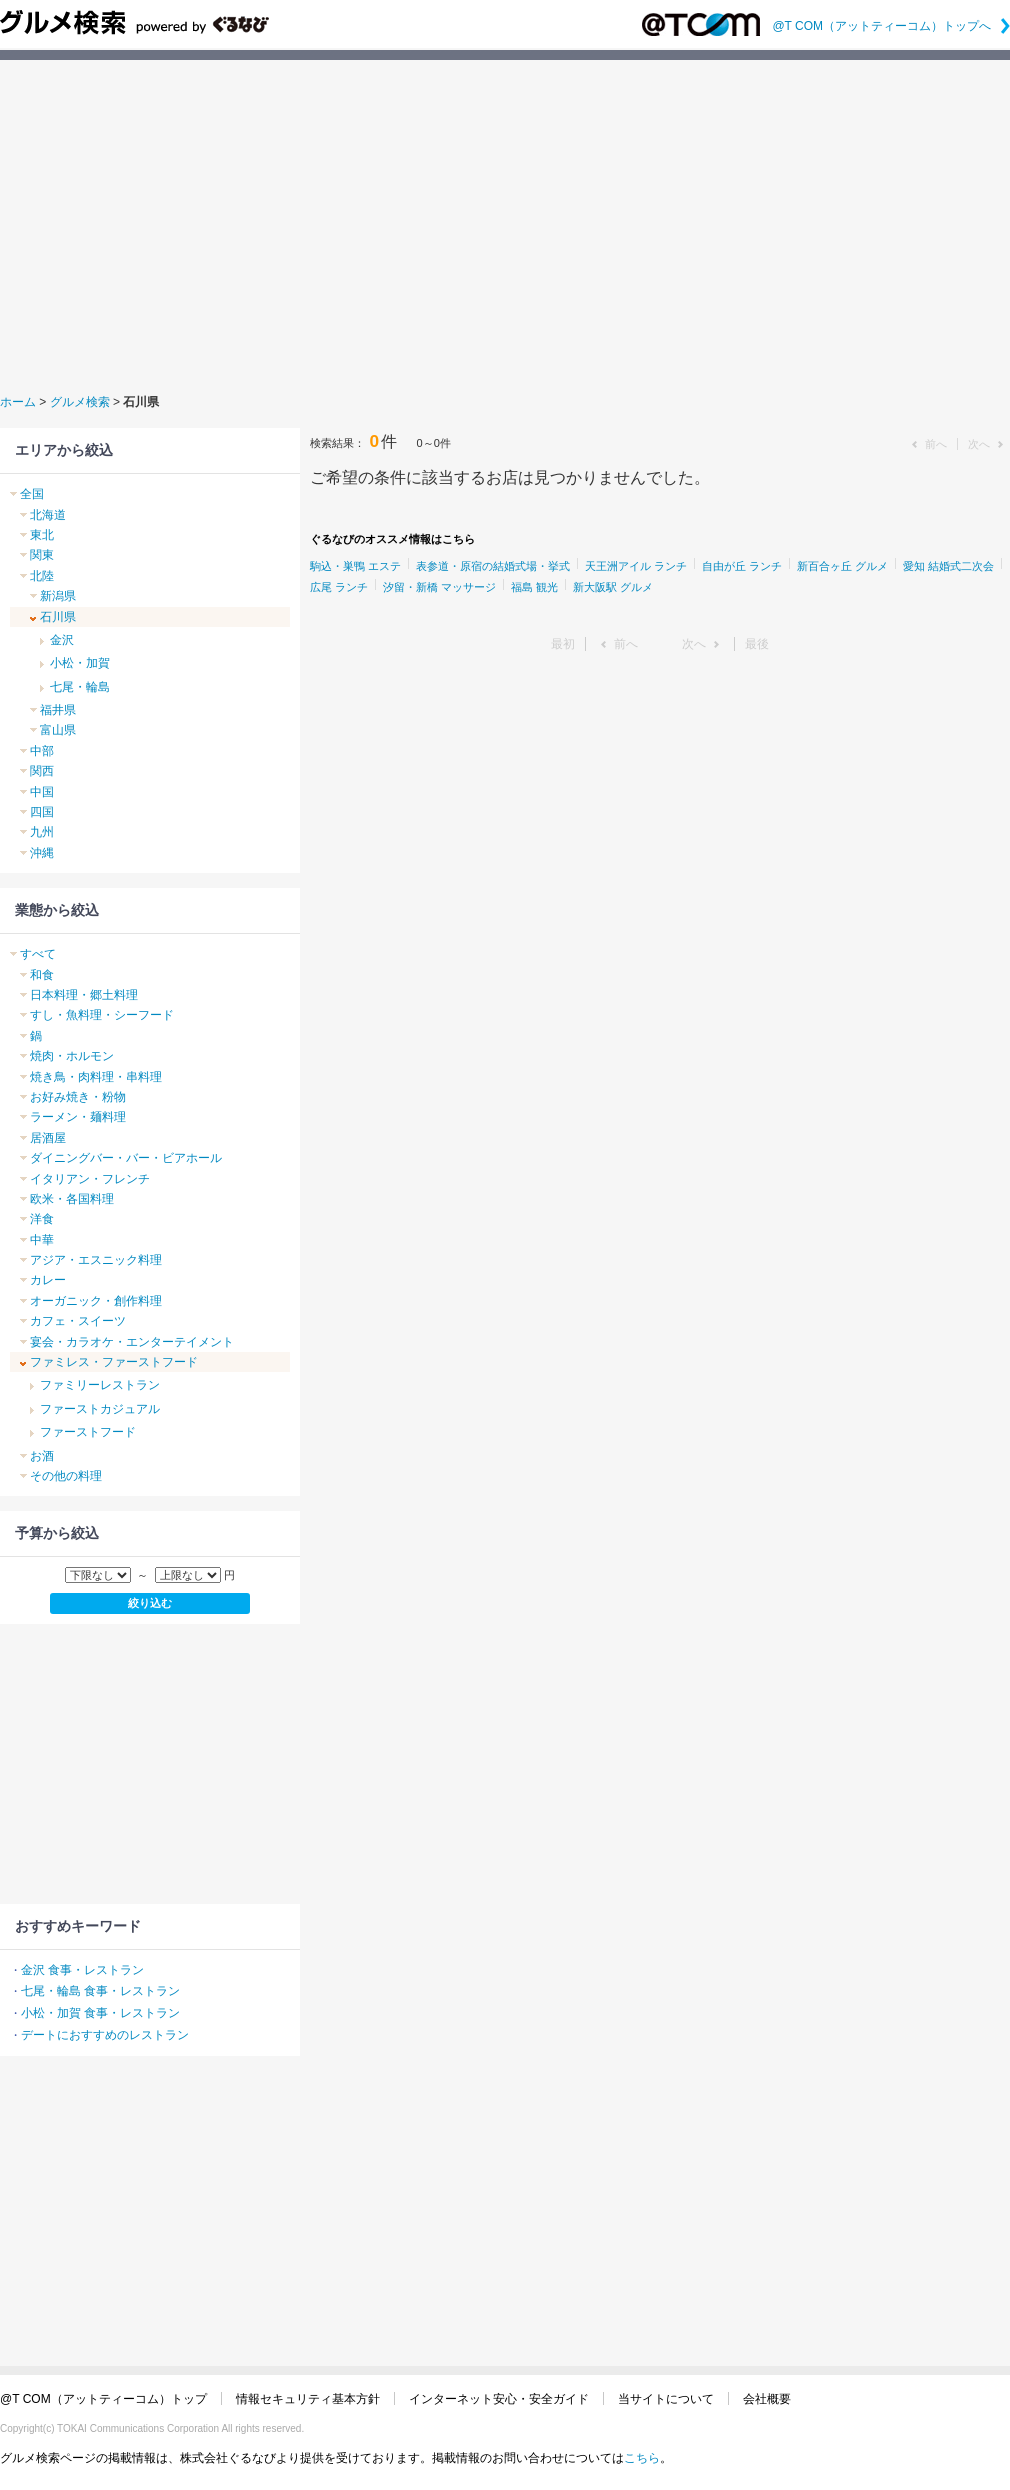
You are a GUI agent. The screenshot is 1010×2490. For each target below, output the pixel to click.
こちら (642, 2458)
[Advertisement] (505, 224)
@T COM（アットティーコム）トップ (103, 2399)
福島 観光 (534, 587)
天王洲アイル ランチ (636, 566)
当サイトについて (666, 2399)
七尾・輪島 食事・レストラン (100, 1991)
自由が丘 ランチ (742, 566)
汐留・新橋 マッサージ (439, 587)
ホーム (18, 402)
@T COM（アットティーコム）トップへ (891, 26)
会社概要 (767, 2399)
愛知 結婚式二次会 (948, 566)
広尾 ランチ (339, 587)
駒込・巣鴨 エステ (355, 566)
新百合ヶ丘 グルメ (842, 566)
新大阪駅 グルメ (613, 587)
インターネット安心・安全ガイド (499, 2399)
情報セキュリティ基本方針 (308, 2399)
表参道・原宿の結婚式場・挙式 (493, 566)
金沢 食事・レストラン (82, 1970)
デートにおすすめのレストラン (105, 2035)
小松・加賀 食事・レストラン (100, 2013)
